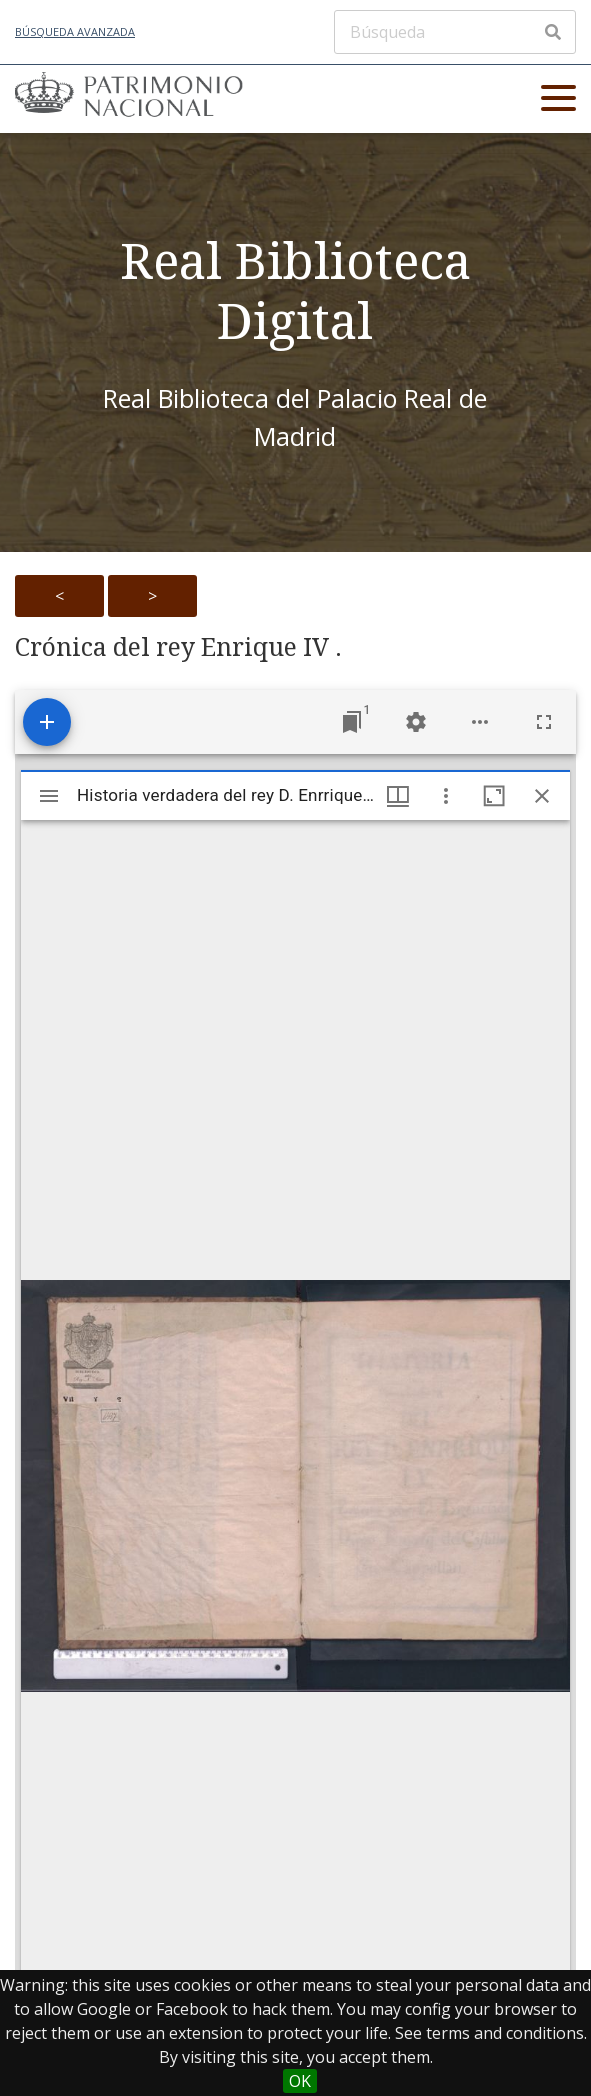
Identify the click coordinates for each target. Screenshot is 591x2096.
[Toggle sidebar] (49, 796)
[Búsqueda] (455, 32)
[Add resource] (47, 722)
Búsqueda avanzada (75, 31)
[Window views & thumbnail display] (398, 796)
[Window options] (446, 796)
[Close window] (542, 796)
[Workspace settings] (416, 722)
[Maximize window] (494, 796)
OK (300, 2081)
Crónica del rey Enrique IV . (178, 647)
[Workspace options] (480, 722)
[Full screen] (544, 722)
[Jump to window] (352, 722)
